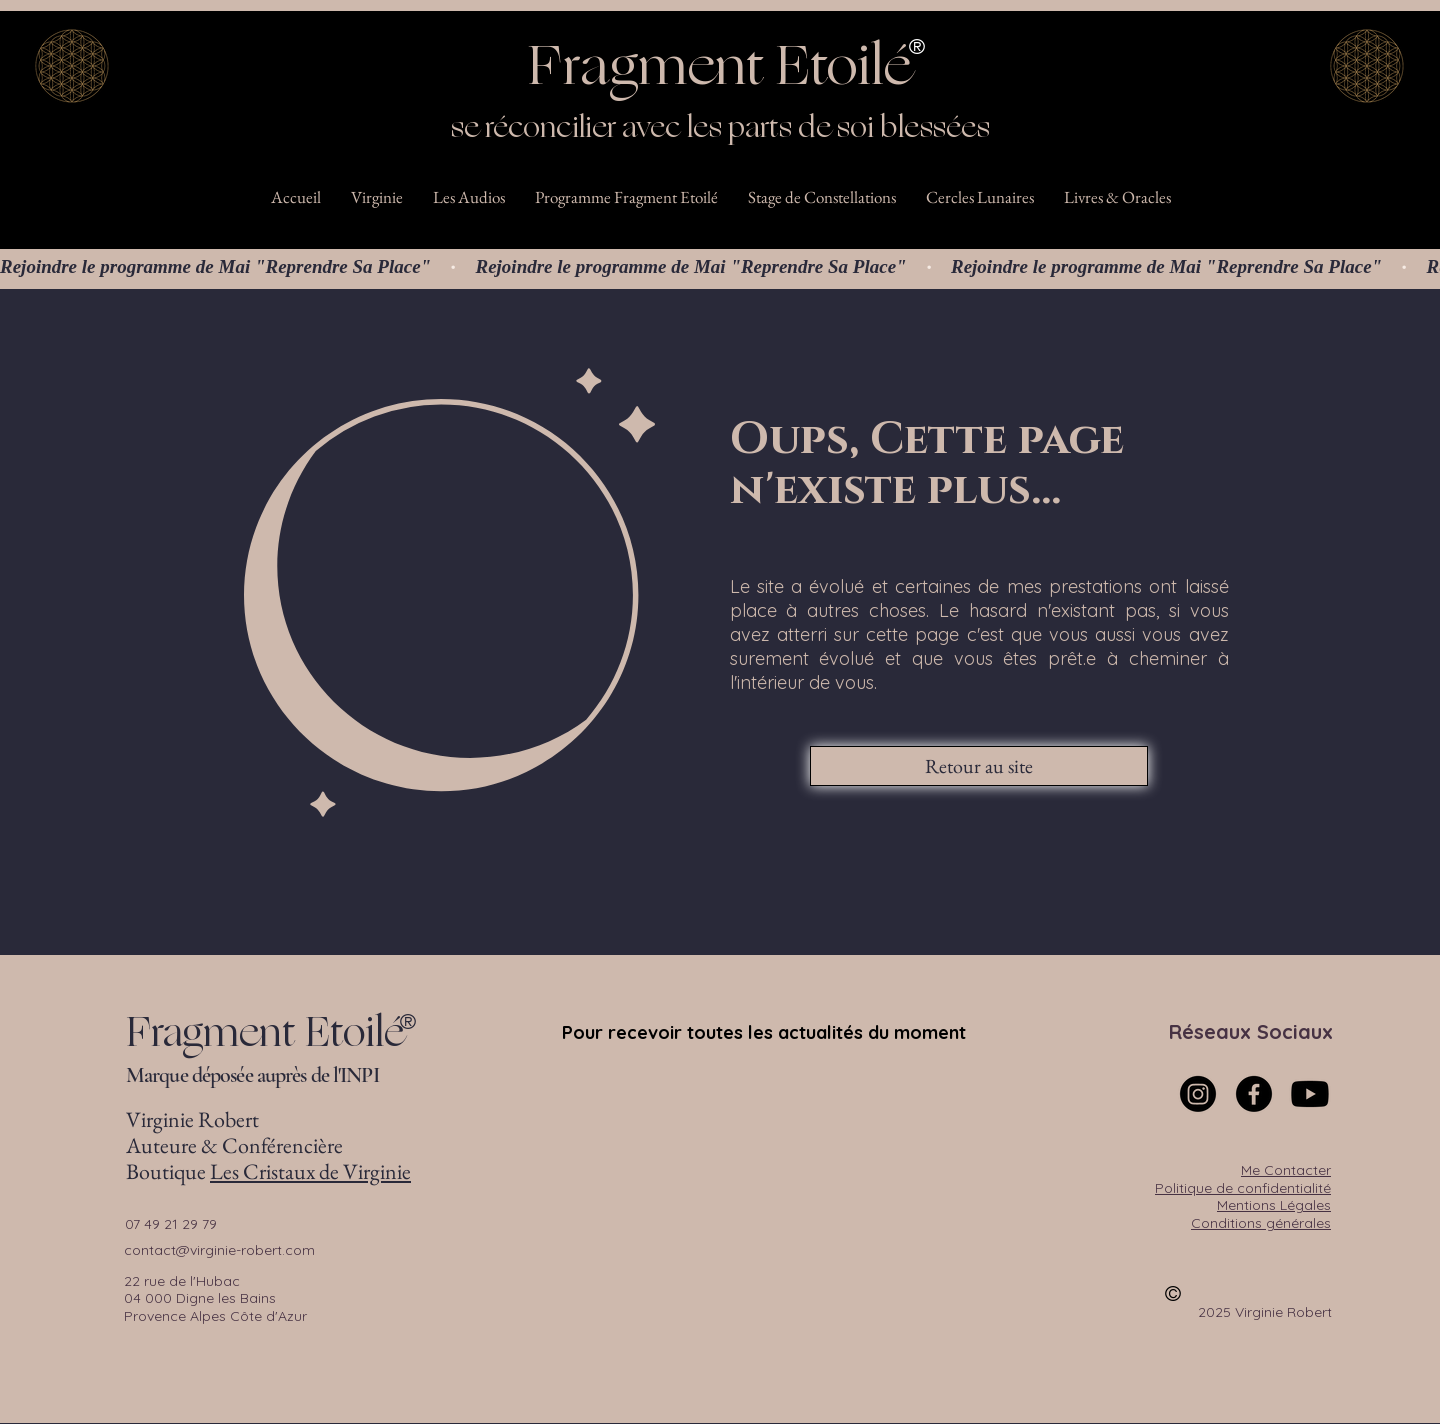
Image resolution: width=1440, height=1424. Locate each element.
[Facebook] (1254, 1094)
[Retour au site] (979, 766)
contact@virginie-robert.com (219, 1250)
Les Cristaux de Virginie (310, 1171)
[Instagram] (1198, 1094)
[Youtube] (1310, 1094)
